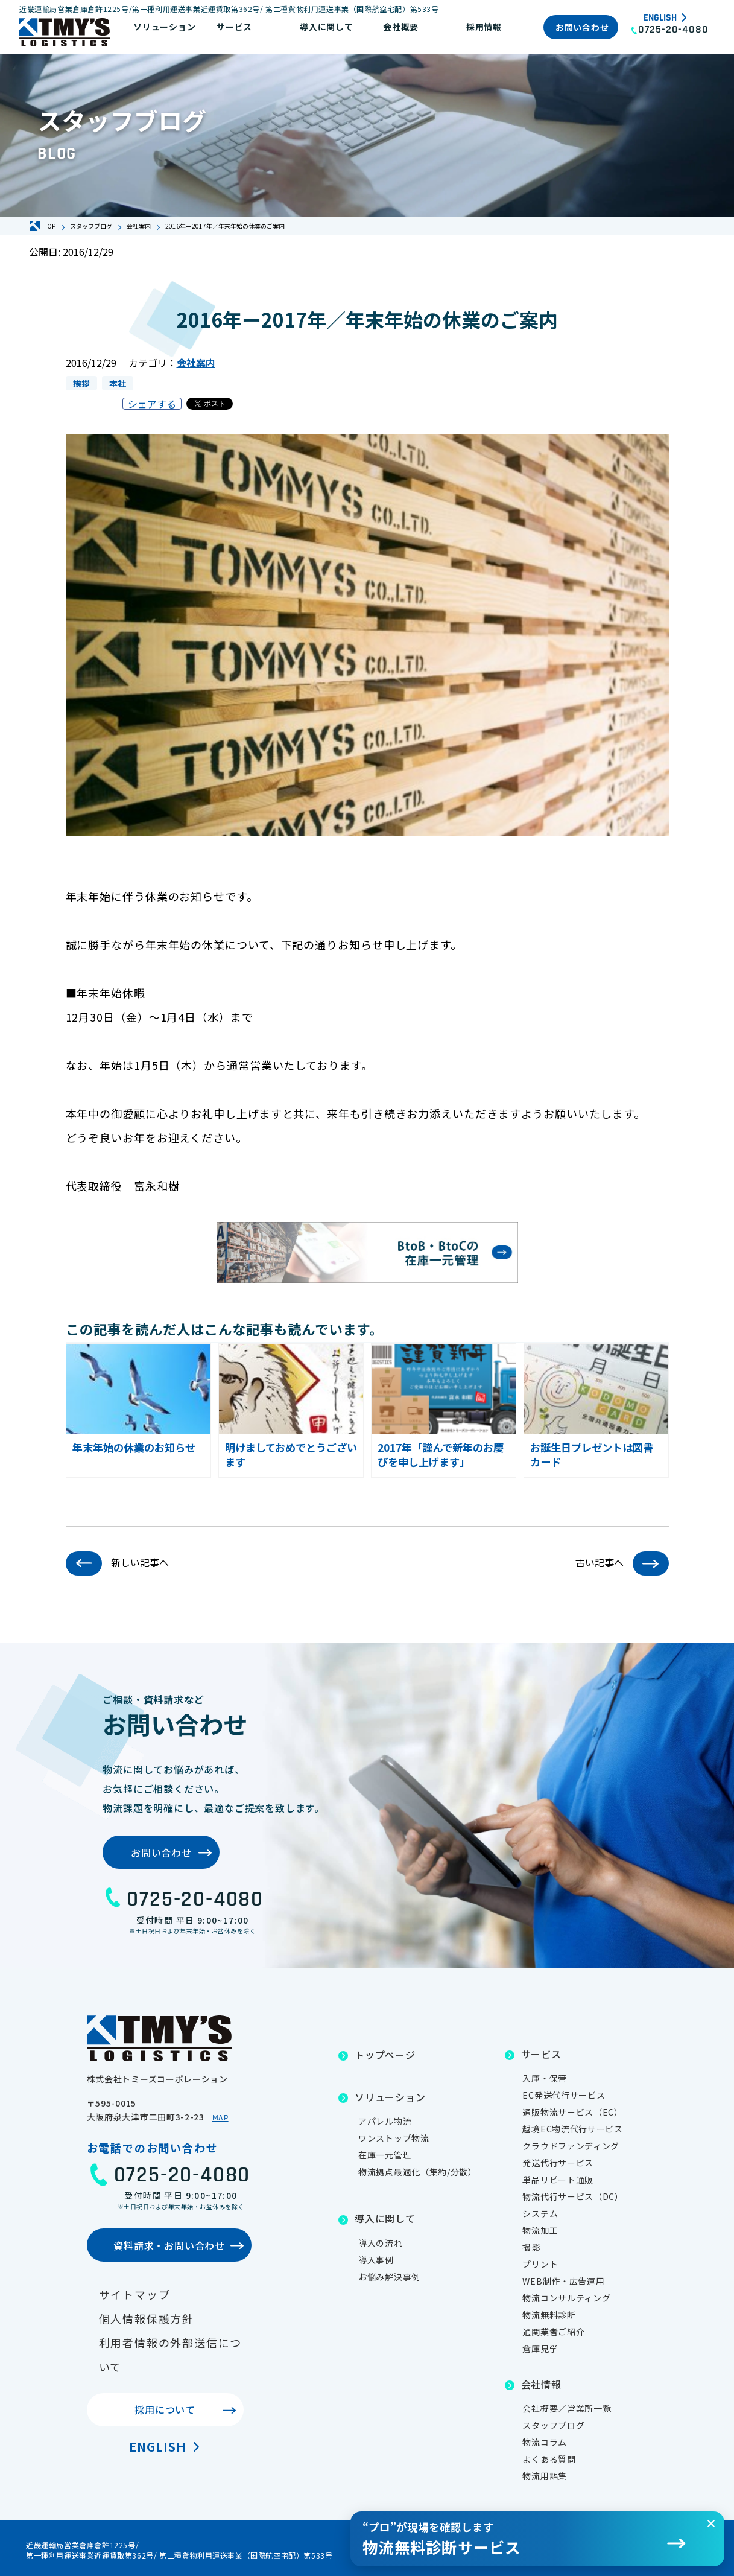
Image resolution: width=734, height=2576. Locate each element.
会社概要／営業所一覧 (566, 2408)
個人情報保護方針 (146, 2318)
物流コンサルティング (566, 2298)
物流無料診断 (548, 2315)
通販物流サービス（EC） (572, 2112)
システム (540, 2213)
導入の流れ (380, 2243)
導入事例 (376, 2260)
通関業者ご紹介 (553, 2332)
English (660, 18)
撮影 (531, 2247)
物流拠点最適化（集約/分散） (417, 2172)
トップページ (385, 2054)
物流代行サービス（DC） (572, 2196)
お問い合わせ (582, 27)
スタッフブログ (553, 2425)
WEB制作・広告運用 (563, 2281)
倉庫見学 (540, 2348)
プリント (540, 2264)
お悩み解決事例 (389, 2277)
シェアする (152, 403)
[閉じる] (711, 2523)
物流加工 (540, 2230)
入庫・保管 (544, 2078)
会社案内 (196, 362)
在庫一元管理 (384, 2155)
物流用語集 (544, 2476)
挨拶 (81, 383)
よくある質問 (548, 2459)
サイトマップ (135, 2294)
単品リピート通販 (557, 2180)
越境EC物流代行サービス (572, 2129)
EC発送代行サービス (563, 2095)
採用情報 (484, 27)
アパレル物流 (384, 2121)
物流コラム (544, 2442)
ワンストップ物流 (393, 2138)
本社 (117, 383)
